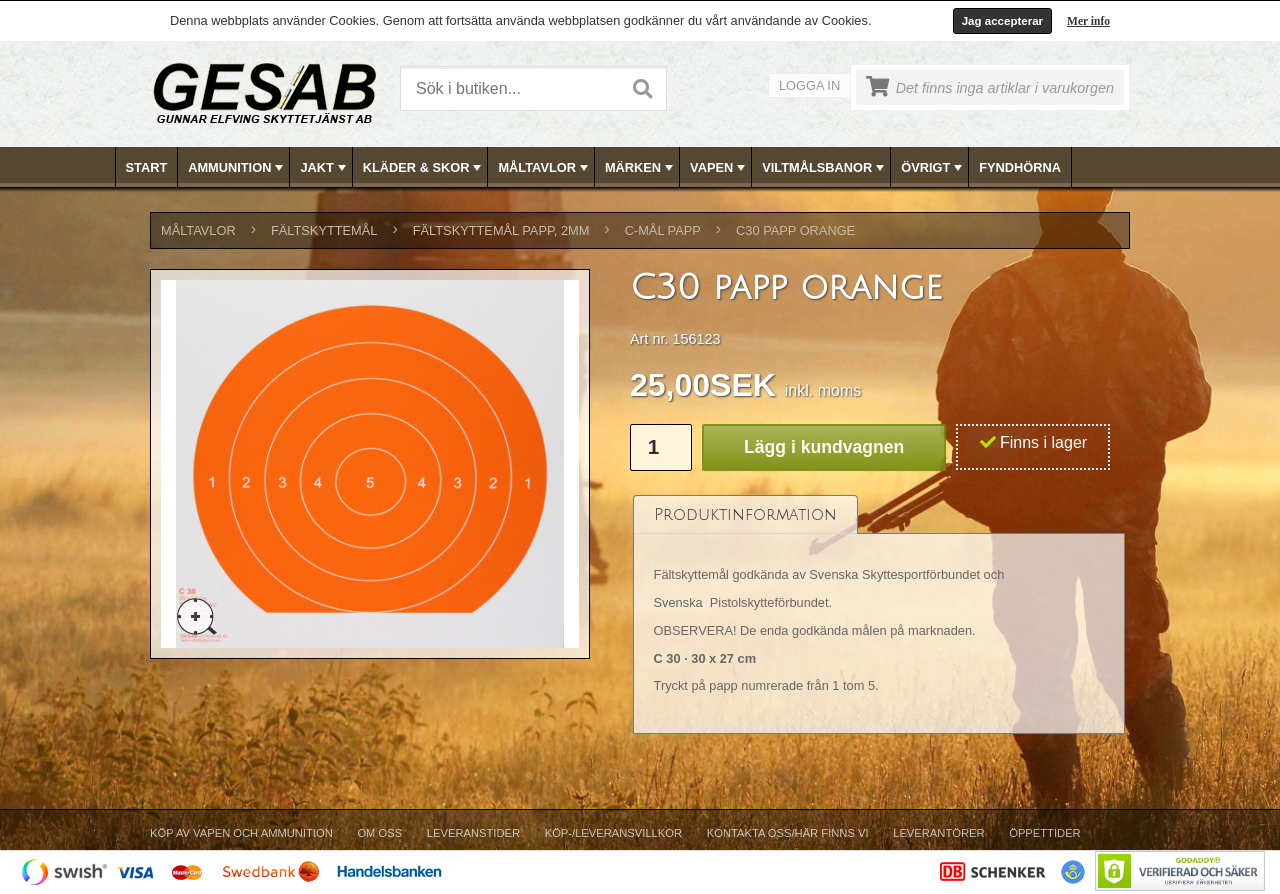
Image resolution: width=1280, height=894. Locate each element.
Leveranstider (473, 833)
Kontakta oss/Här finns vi (788, 833)
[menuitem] (147, 167)
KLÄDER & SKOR (424, 168)
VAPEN (719, 168)
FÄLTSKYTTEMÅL (324, 230)
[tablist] (879, 615)
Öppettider (1044, 833)
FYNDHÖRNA (1020, 167)
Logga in (809, 85)
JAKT (324, 168)
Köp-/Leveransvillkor (613, 833)
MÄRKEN (641, 168)
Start (147, 167)
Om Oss (379, 833)
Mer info (1088, 21)
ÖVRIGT (933, 168)
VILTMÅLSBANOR (825, 168)
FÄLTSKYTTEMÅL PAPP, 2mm (501, 230)
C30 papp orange (795, 230)
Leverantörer (938, 833)
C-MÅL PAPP (663, 230)
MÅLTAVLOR (544, 168)
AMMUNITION (237, 168)
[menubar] (641, 167)
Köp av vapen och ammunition (241, 833)
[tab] (745, 514)
